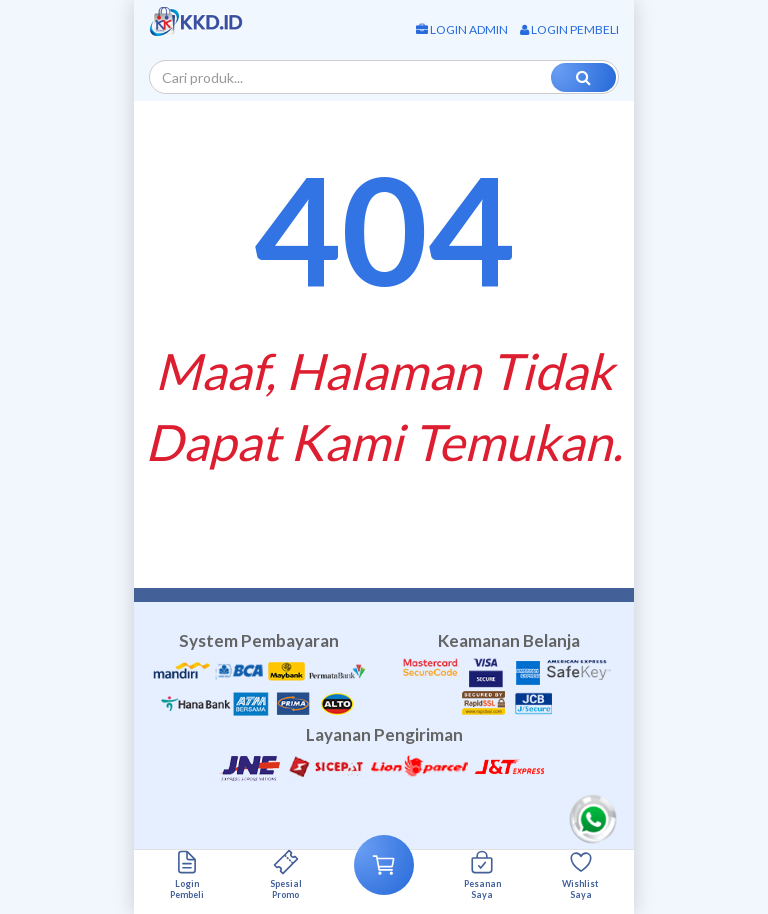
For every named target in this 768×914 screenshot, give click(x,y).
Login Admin (462, 29)
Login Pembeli (569, 29)
